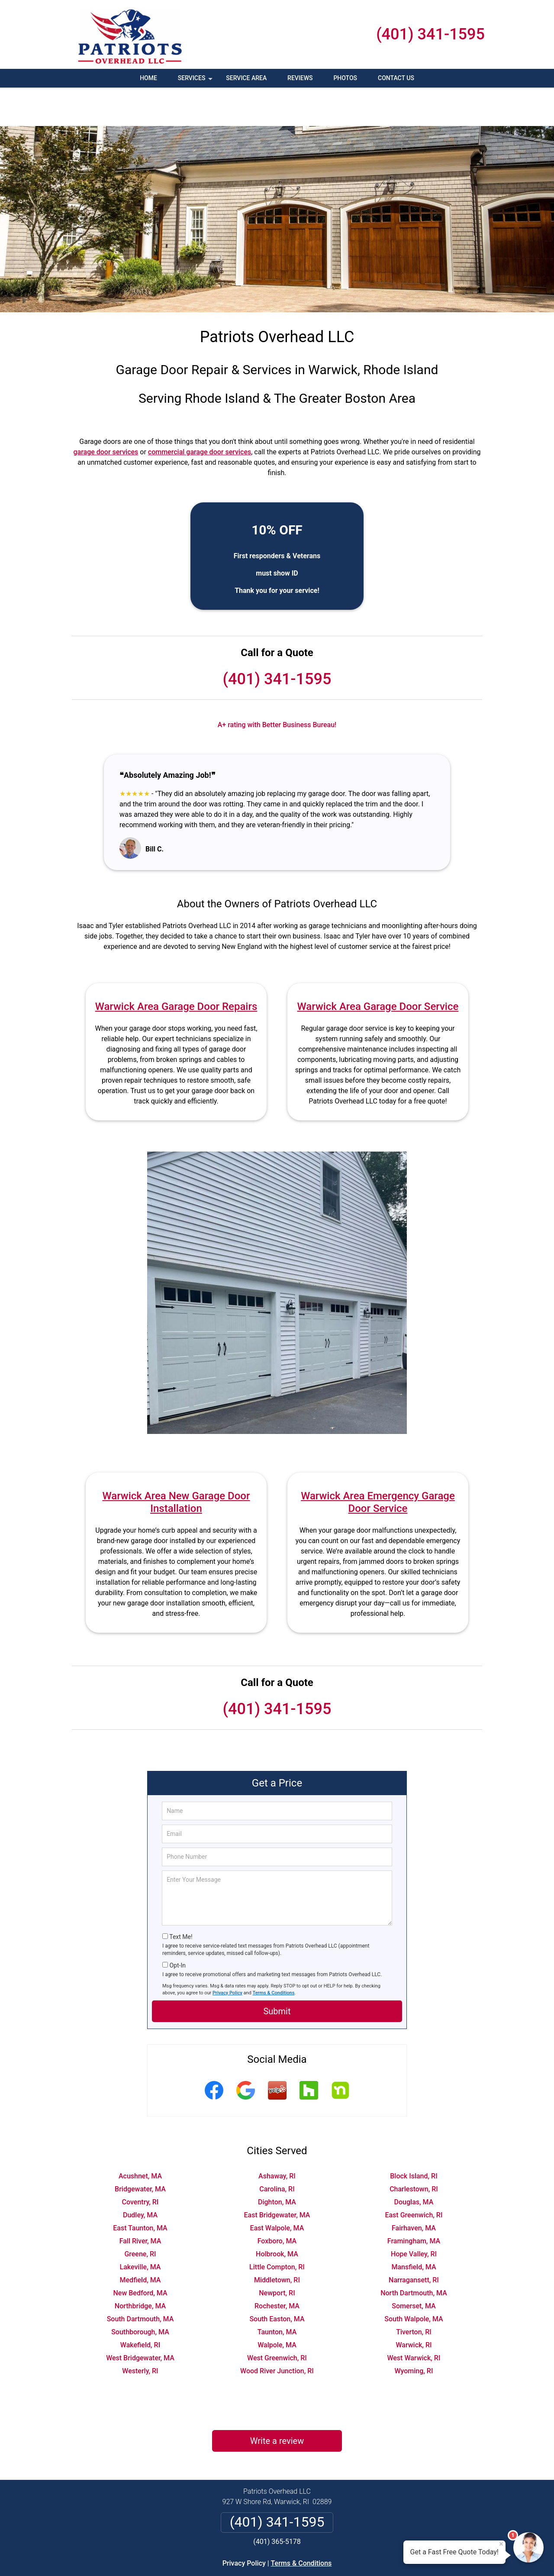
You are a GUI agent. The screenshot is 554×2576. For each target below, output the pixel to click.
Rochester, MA (277, 2267)
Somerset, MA (413, 2267)
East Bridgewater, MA (277, 2176)
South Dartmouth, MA (140, 2280)
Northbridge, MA (140, 2267)
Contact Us (396, 77)
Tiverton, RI (414, 2293)
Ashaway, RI (277, 2137)
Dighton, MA (277, 2163)
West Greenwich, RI (277, 2319)
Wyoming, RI (413, 2332)
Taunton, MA (277, 2293)
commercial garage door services (199, 413)
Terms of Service (339, 2557)
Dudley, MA (140, 2176)
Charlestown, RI (414, 2150)
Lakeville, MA (140, 2228)
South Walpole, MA (413, 2280)
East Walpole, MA (277, 2189)
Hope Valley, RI (414, 2215)
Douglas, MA (414, 2163)
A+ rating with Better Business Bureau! (277, 686)
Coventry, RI (140, 2163)
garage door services (105, 413)
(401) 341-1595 (430, 34)
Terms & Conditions (274, 1954)
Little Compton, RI (277, 2228)
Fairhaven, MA (414, 2189)
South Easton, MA (276, 2280)
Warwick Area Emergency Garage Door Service (378, 1463)
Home (148, 77)
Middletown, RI (277, 2241)
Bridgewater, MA (140, 2150)
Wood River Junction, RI (277, 2332)
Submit (276, 1973)
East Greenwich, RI (413, 2176)
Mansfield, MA (413, 2228)
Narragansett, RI (414, 2241)
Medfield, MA (140, 2241)
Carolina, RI (276, 2150)
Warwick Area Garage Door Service (378, 968)
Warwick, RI (414, 2306)
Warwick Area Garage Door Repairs (176, 968)
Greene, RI (140, 2215)
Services (196, 80)
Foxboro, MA (277, 2202)
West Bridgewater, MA (140, 2319)
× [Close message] (501, 2544)
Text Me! (180, 1898)
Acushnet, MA (140, 2137)
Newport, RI (277, 2254)
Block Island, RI (413, 2137)
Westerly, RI (140, 2332)
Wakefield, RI (140, 2306)
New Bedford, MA (140, 2254)
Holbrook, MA (277, 2215)
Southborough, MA (140, 2293)
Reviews (299, 77)
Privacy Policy (227, 1954)
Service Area (246, 77)
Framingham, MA (413, 2202)
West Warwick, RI (413, 2319)
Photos (345, 77)
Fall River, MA (140, 2202)
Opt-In (177, 1926)
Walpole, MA (277, 2306)
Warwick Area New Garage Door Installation (176, 1463)
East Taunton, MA (140, 2189)
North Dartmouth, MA (413, 2254)
